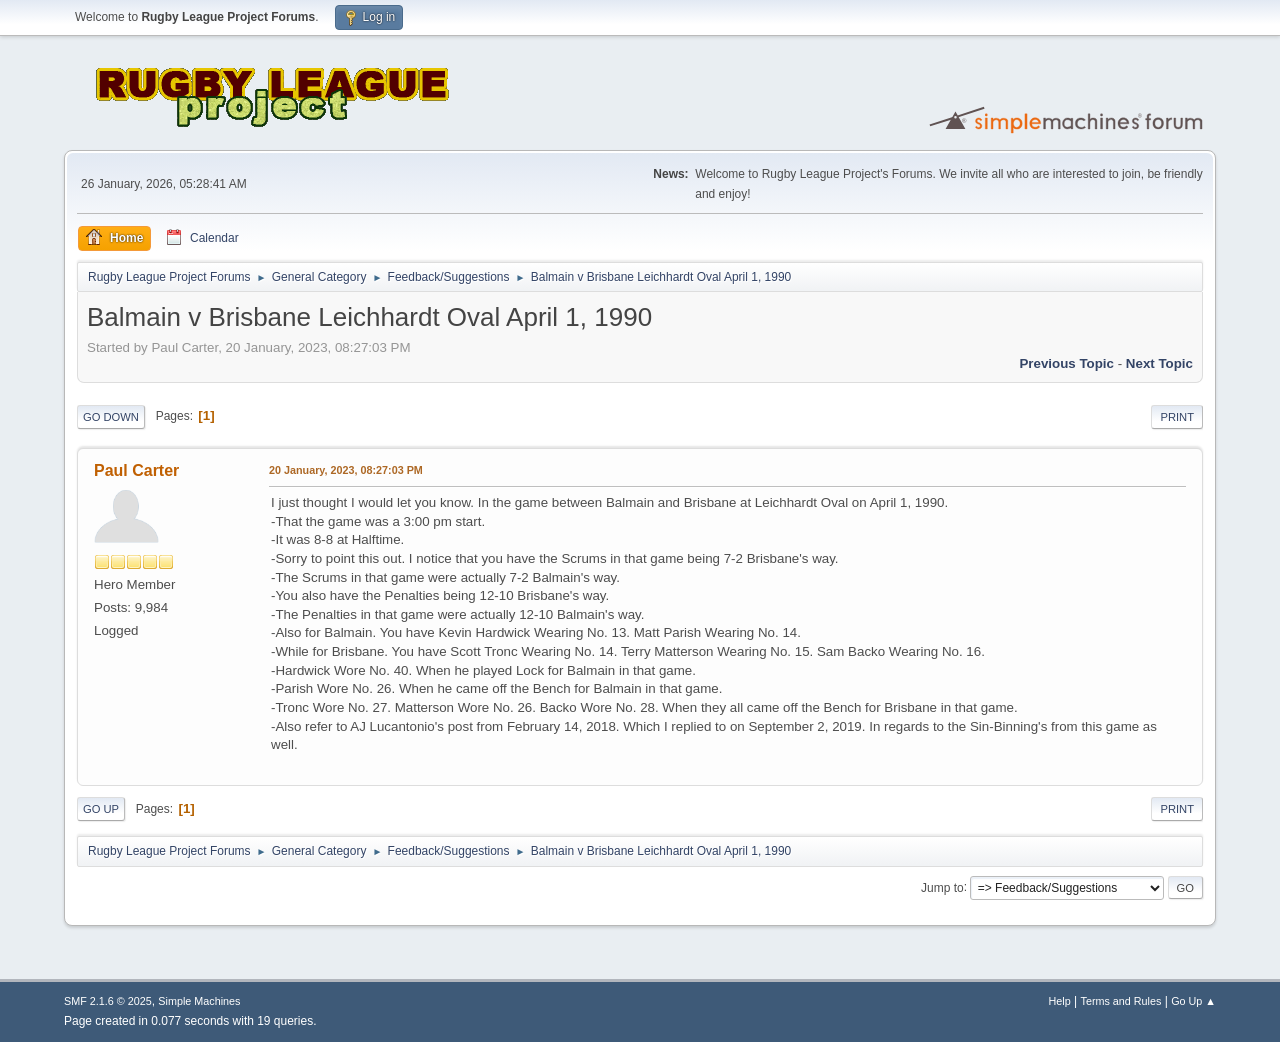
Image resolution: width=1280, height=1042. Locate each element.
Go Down (111, 417)
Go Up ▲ (1193, 1001)
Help (1060, 1001)
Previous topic (1066, 363)
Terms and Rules (1121, 1001)
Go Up (101, 809)
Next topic (1159, 363)
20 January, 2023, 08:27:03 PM (346, 470)
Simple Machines (199, 1001)
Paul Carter (136, 470)
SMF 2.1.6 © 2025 (108, 1001)
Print (1177, 417)
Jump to (942, 887)
